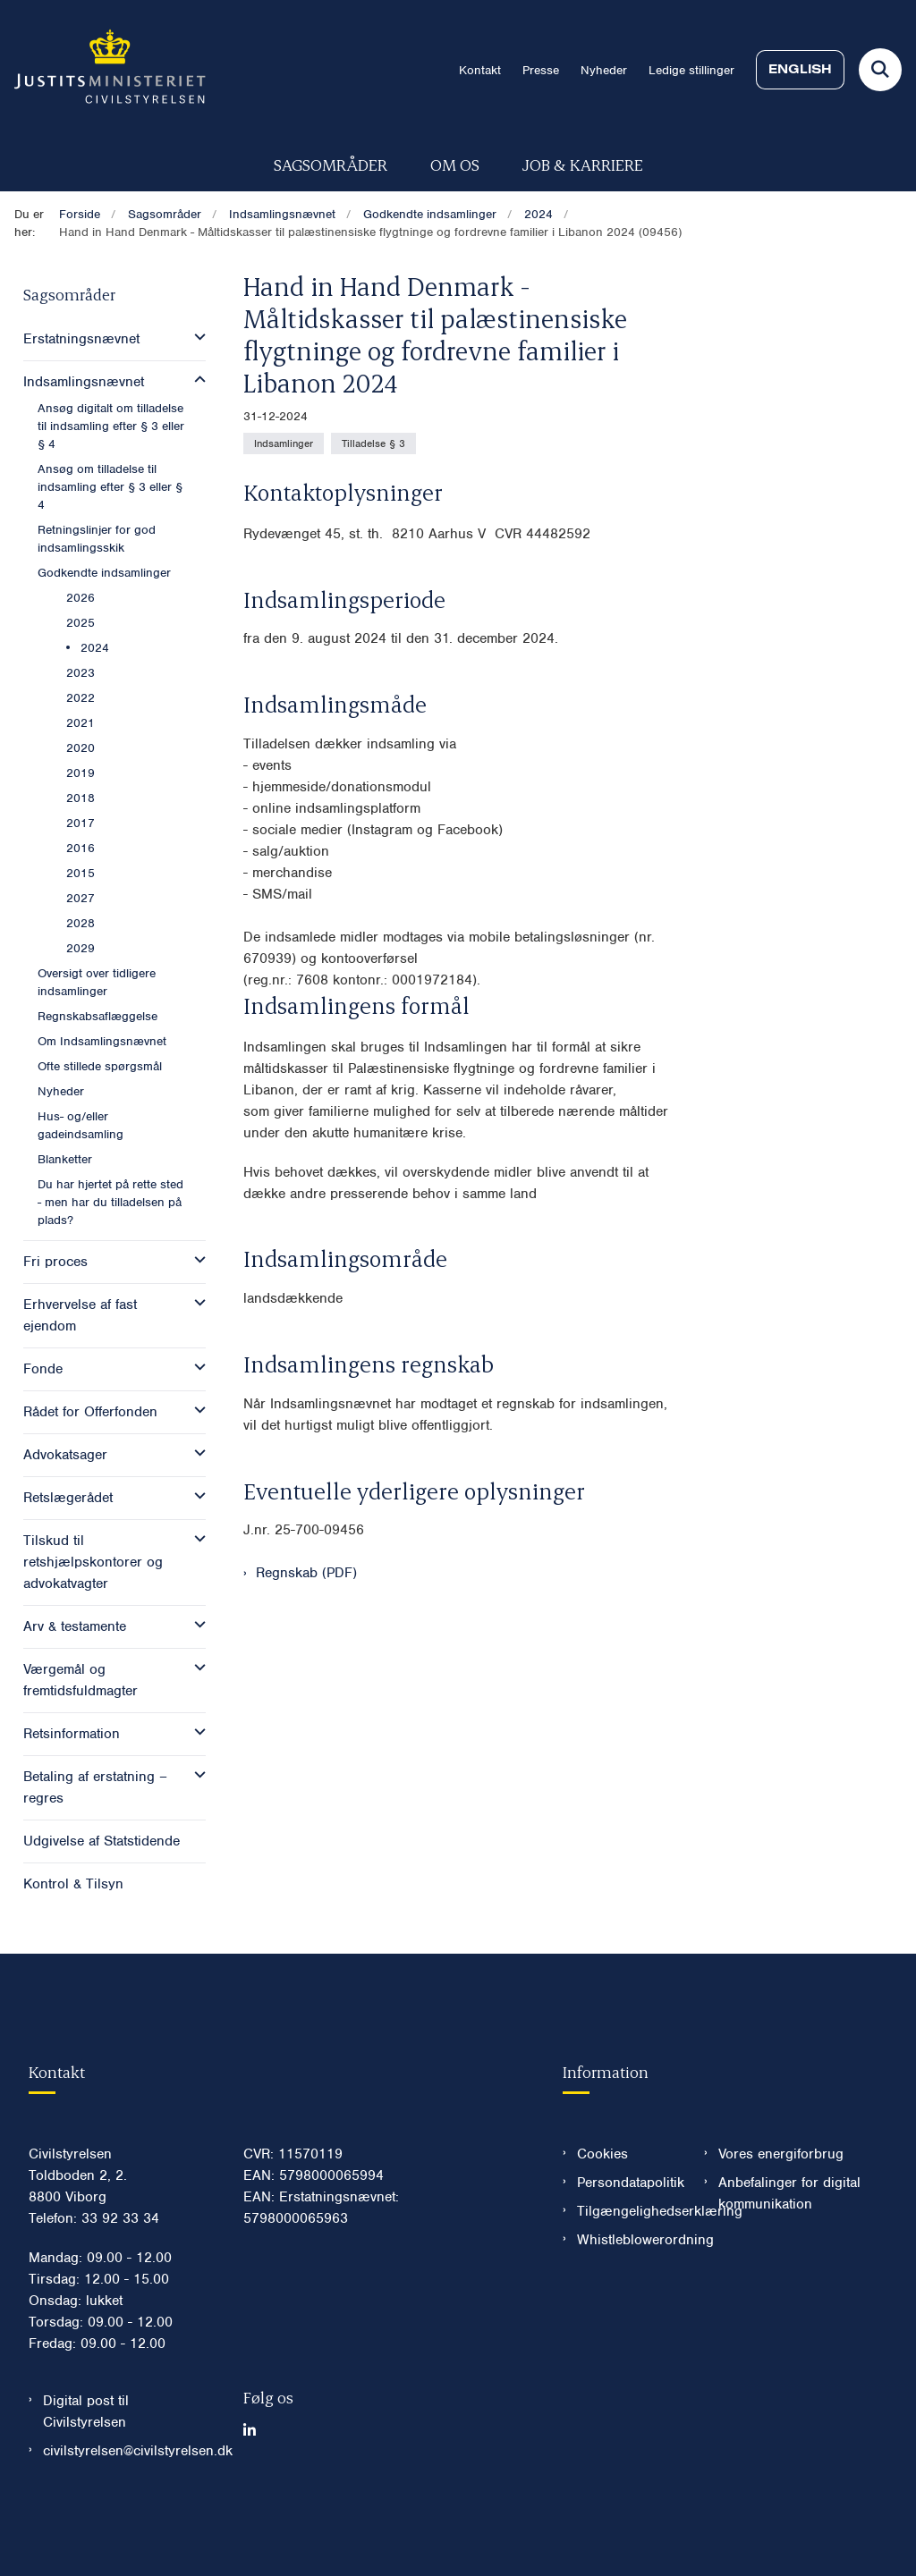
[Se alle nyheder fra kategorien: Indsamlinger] (283, 443)
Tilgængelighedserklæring (626, 2265)
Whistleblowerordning (626, 2293)
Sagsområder (330, 164)
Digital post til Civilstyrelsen (86, 2465)
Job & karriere (582, 164)
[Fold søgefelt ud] (880, 69)
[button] (195, 337)
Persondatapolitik (626, 2236)
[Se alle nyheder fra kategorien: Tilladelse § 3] (373, 443)
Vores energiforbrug (781, 2208)
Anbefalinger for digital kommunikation (789, 2247)
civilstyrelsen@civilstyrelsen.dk (129, 2504)
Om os (454, 164)
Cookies (602, 2208)
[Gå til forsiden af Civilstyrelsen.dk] (103, 70)
